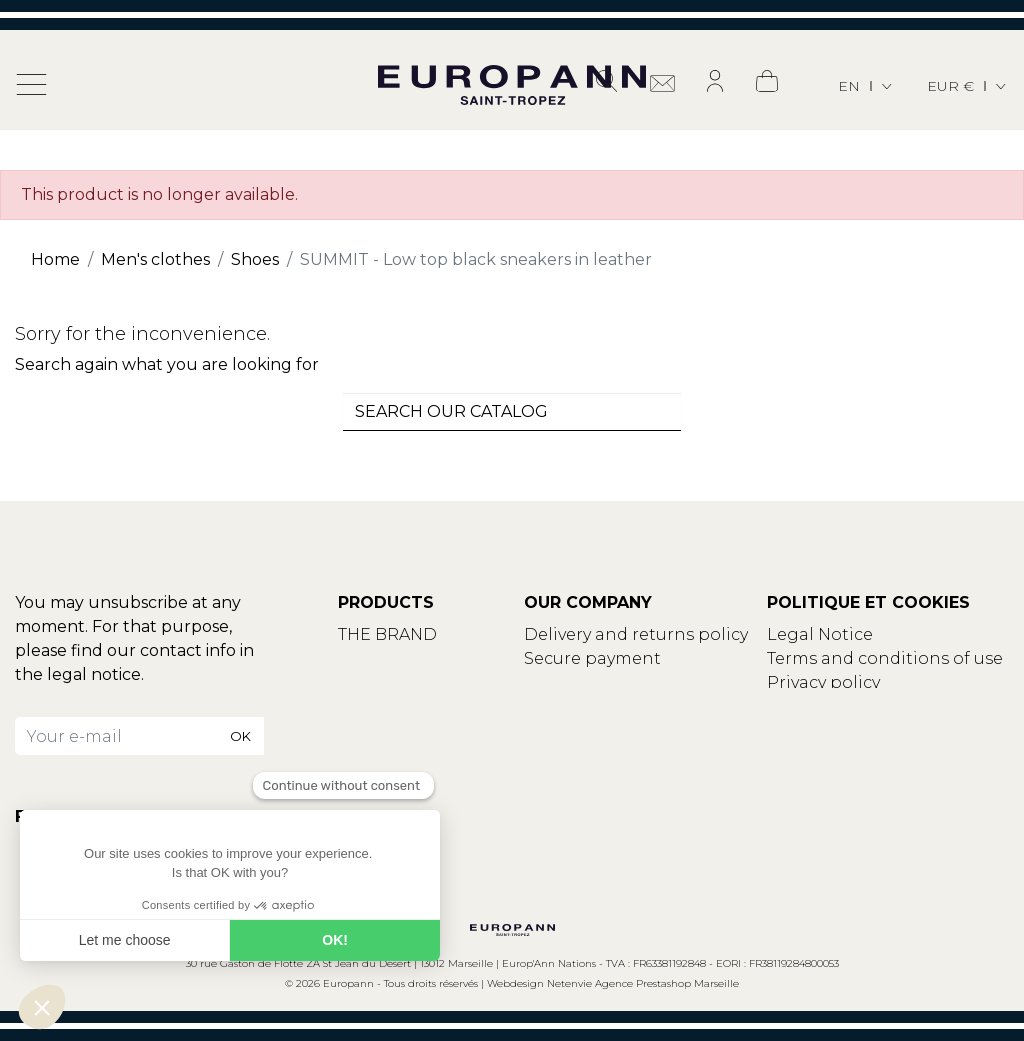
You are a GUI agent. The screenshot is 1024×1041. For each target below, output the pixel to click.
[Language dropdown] (866, 86)
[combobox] (512, 412)
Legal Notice (820, 634)
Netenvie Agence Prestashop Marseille (643, 983)
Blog (358, 682)
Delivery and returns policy (636, 634)
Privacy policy (823, 682)
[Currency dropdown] (968, 86)
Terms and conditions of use (885, 658)
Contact (372, 658)
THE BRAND (387, 634)
